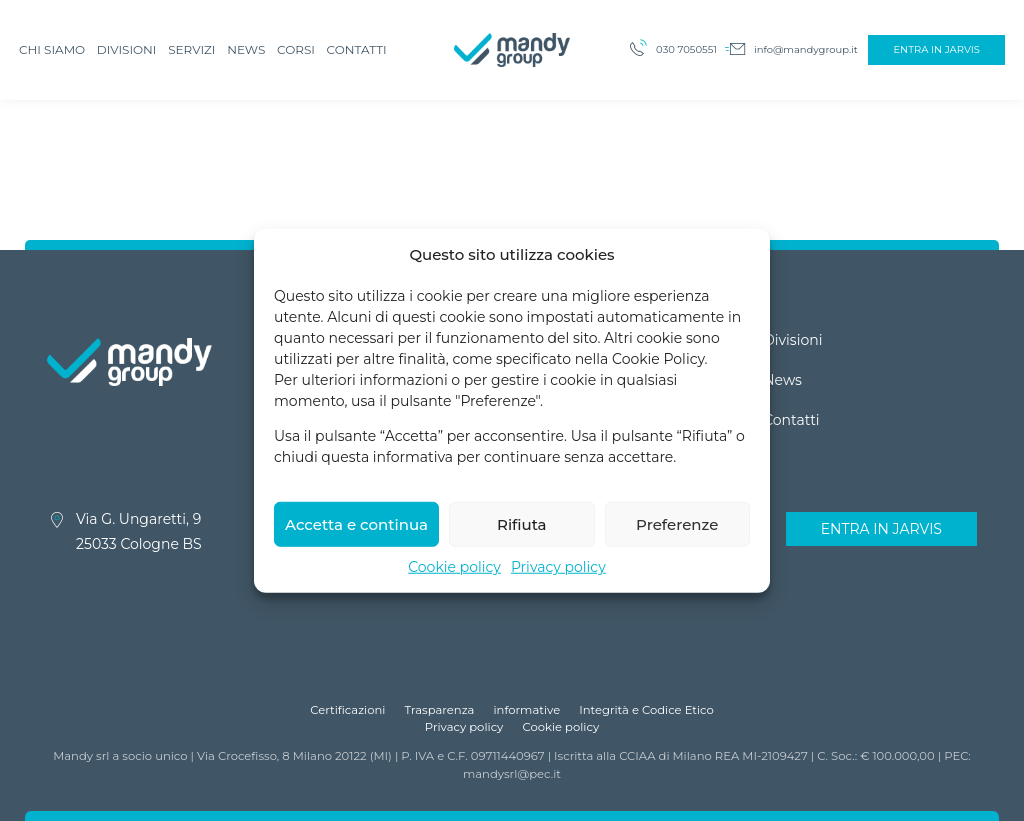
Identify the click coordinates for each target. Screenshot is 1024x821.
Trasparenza (440, 710)
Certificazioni (347, 710)
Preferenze (677, 535)
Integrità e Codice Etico (646, 710)
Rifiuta (522, 535)
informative (526, 710)
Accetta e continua (356, 535)
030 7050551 (686, 49)
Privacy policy (558, 579)
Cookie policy (454, 579)
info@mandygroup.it (806, 49)
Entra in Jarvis (936, 49)
